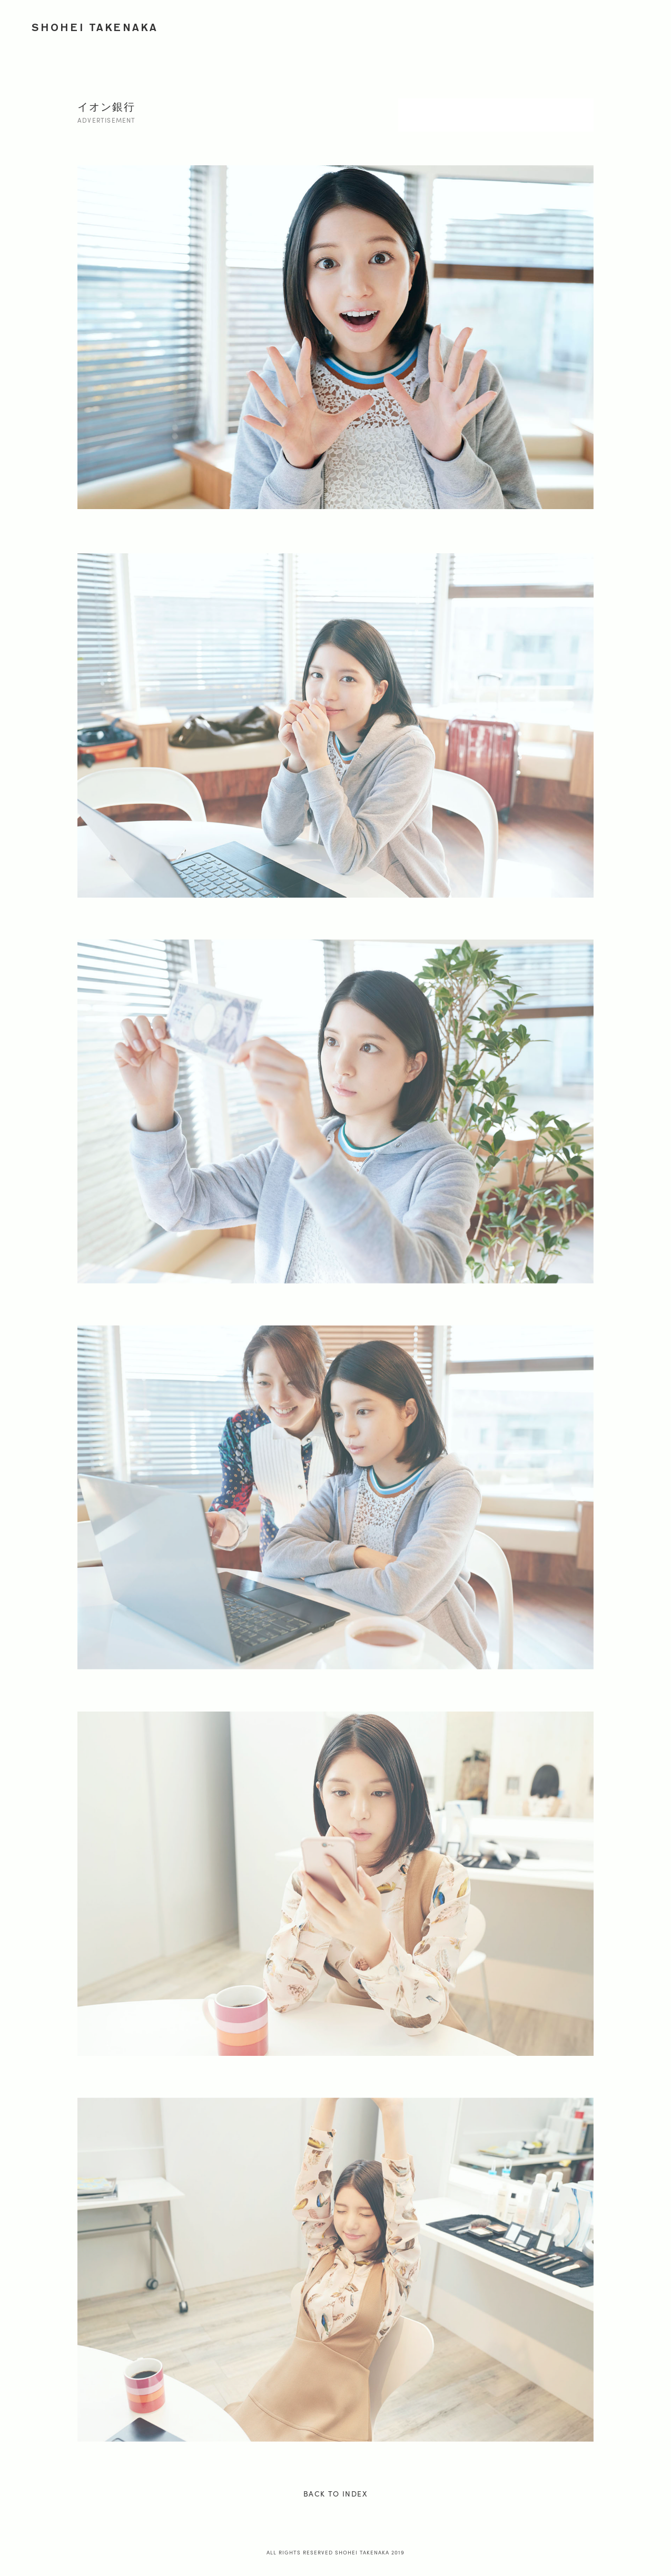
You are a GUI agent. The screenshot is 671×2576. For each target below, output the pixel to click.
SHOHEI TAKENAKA (95, 27)
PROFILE (617, 25)
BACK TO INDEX (335, 2493)
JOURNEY (521, 25)
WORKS (337, 25)
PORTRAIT (468, 25)
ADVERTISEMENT (400, 25)
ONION (570, 25)
